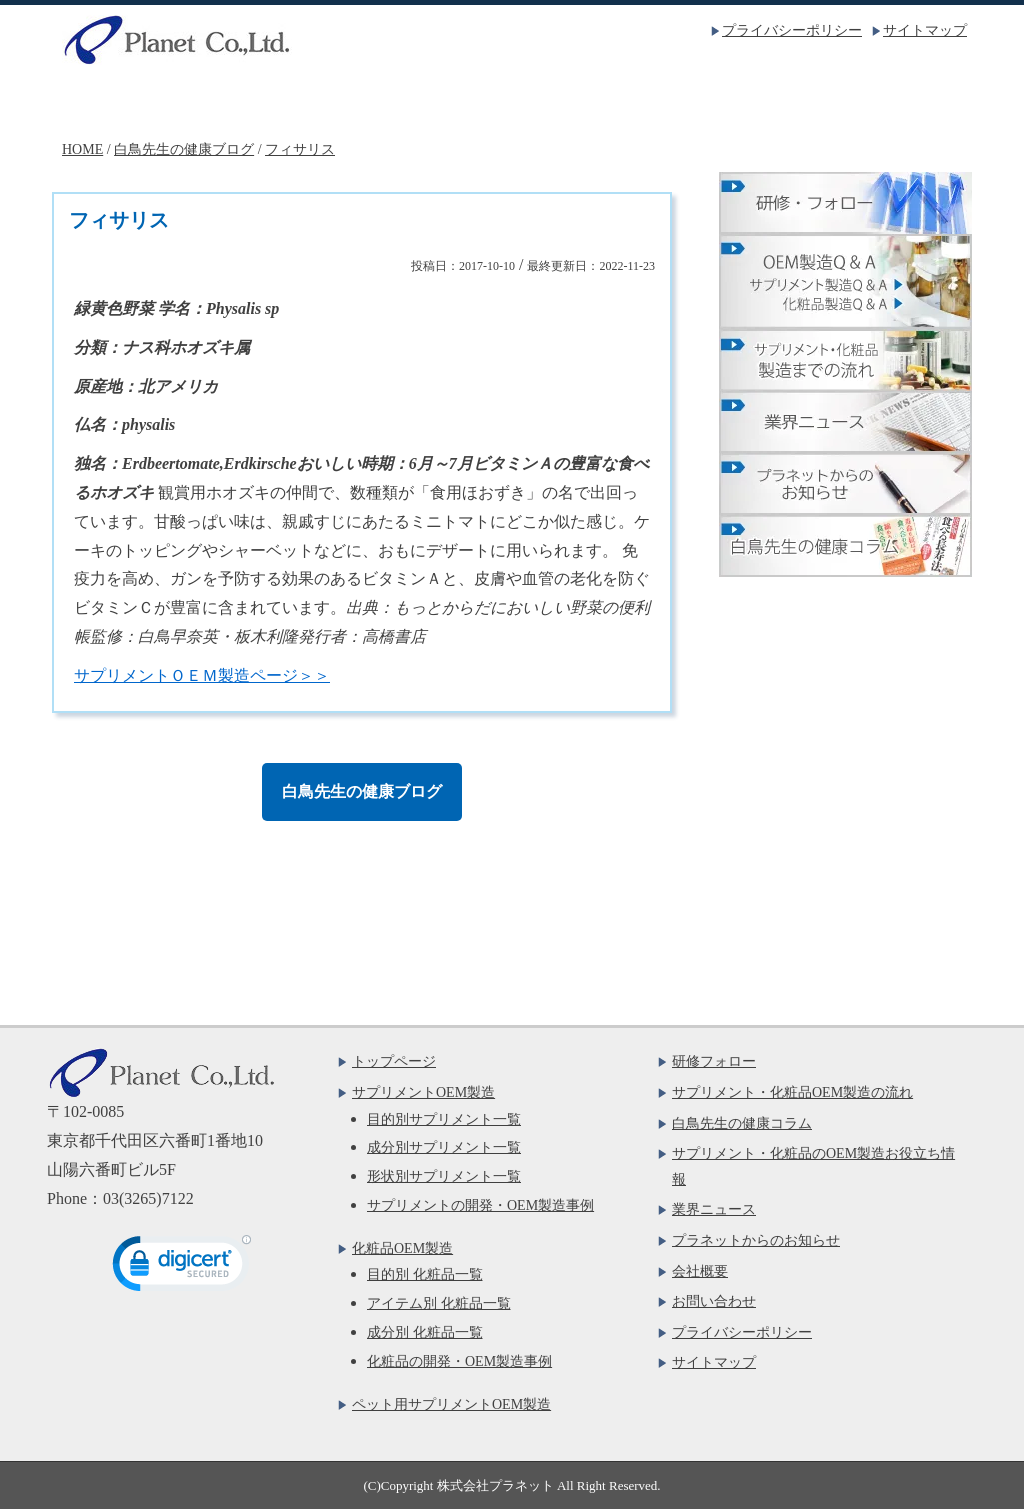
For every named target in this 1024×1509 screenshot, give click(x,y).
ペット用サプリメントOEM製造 (451, 1404)
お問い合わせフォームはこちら (219, 939)
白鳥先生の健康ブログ (362, 791)
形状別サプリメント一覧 (444, 1176)
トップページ (144, 101)
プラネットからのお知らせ (756, 1240)
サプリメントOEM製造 (328, 101)
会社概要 (696, 101)
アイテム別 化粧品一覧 (439, 1303)
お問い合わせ (880, 101)
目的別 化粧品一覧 (425, 1274)
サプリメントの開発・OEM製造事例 (480, 1205)
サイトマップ (925, 30)
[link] (182, 1268)
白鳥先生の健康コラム (742, 1123)
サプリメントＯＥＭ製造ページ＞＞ (202, 675)
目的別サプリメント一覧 (444, 1119)
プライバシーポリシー (792, 30)
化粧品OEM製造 (512, 101)
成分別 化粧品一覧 (425, 1332)
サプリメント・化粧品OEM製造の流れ (792, 1092)
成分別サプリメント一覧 (444, 1147)
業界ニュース (714, 1209)
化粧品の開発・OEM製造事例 (459, 1361)
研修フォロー (714, 1061)
